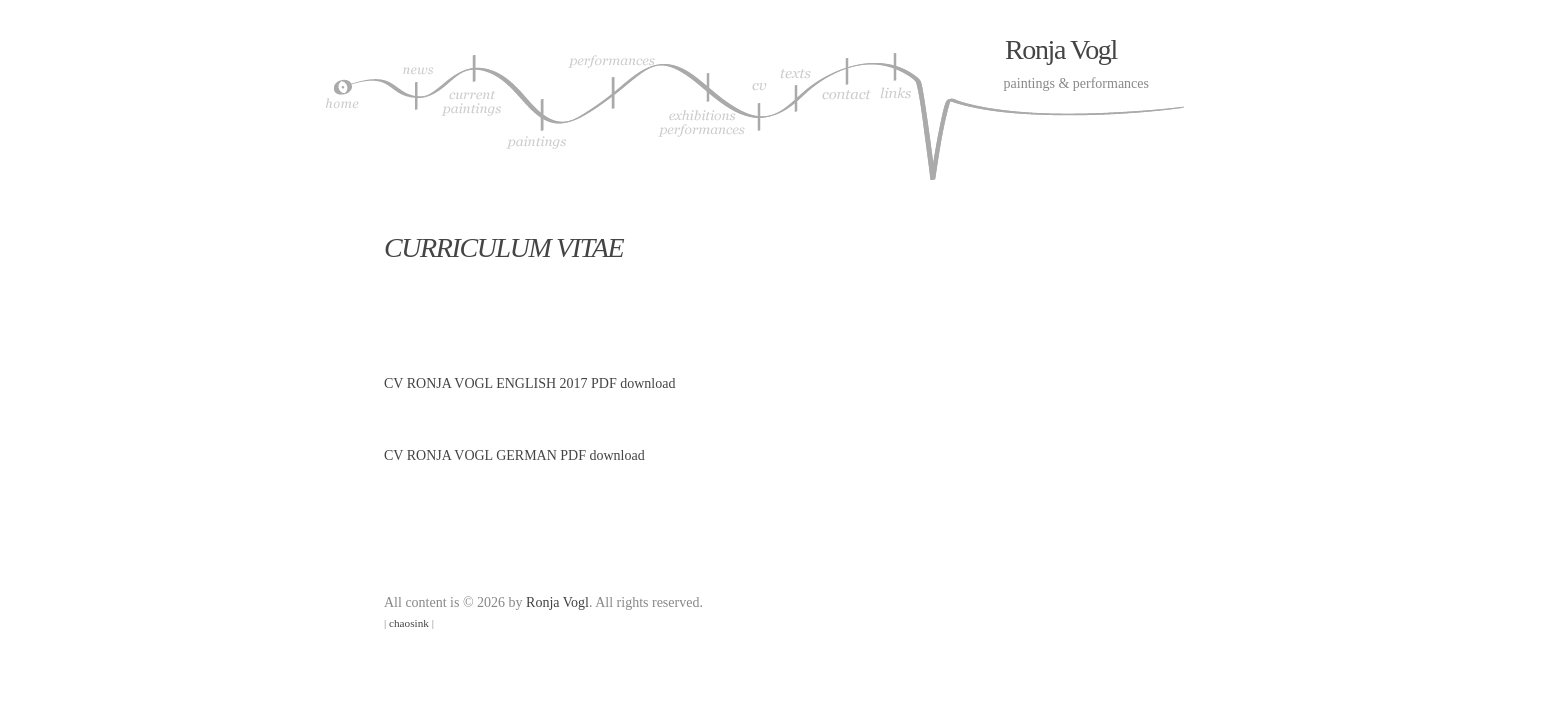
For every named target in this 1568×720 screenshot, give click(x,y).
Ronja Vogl (1061, 49)
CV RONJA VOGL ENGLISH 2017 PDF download (529, 383)
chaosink (409, 623)
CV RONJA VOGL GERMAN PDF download (514, 455)
